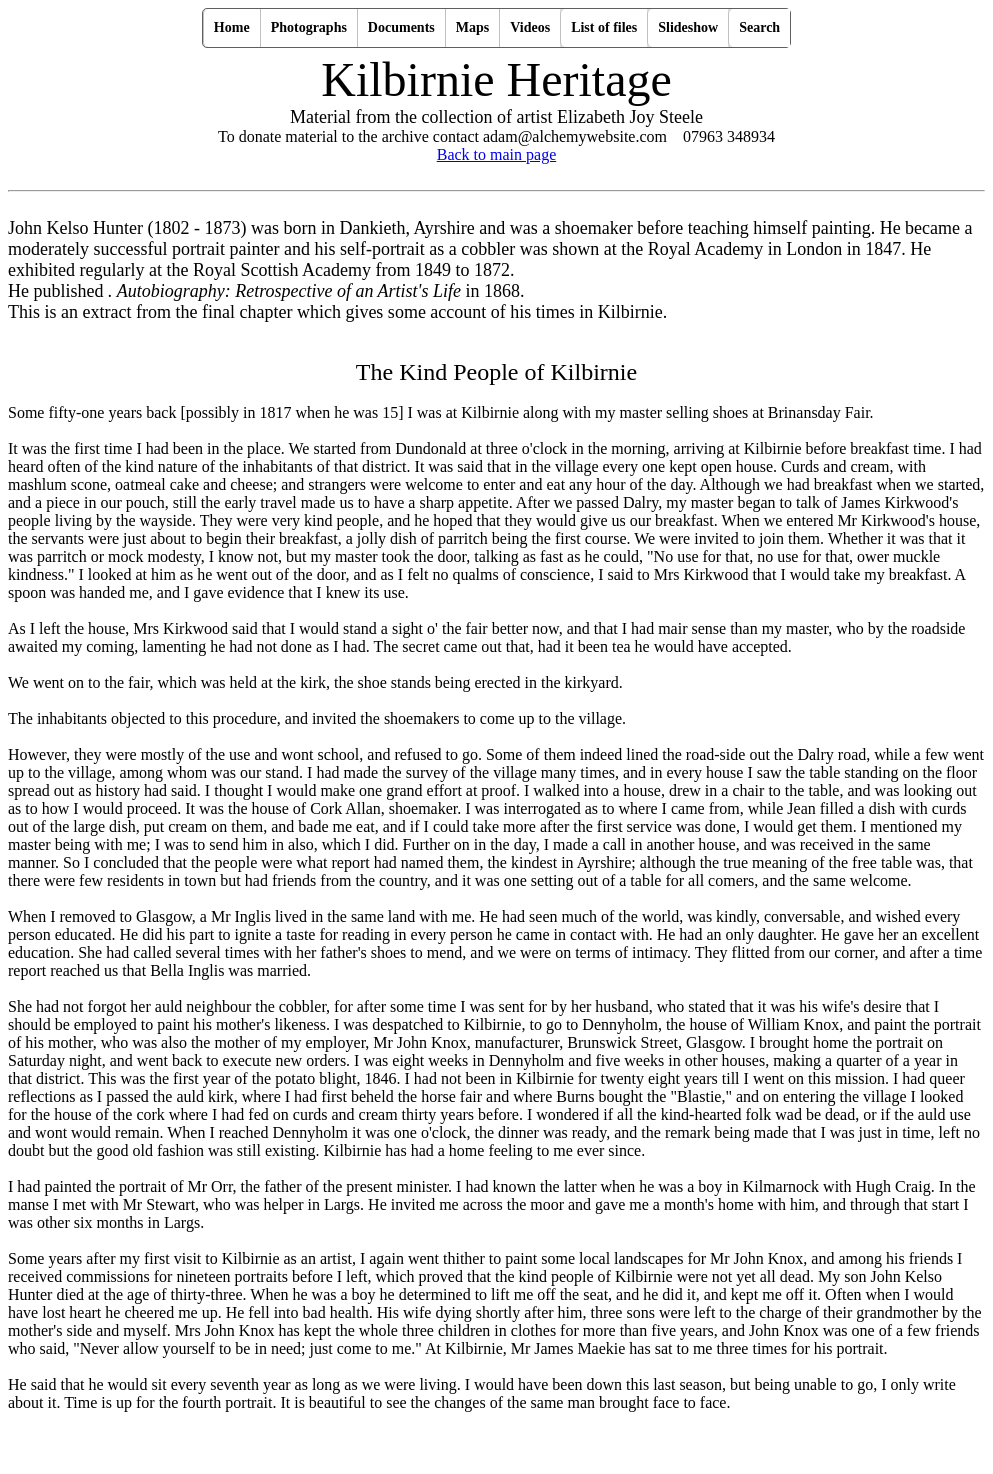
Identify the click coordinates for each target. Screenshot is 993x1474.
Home (232, 27)
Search (759, 27)
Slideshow (688, 27)
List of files (604, 27)
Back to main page (497, 154)
